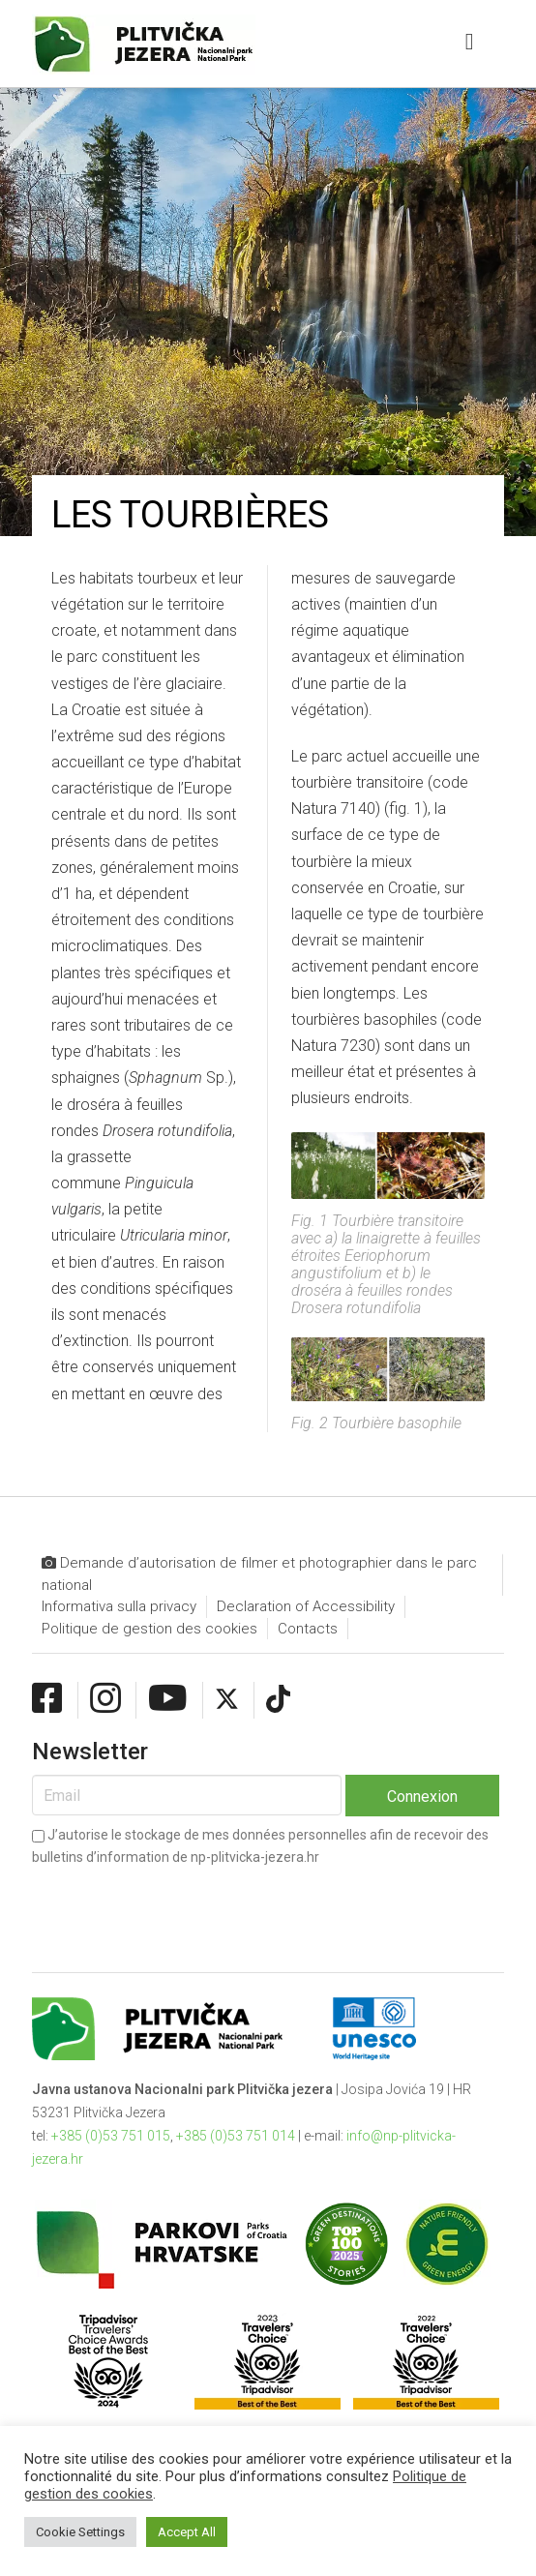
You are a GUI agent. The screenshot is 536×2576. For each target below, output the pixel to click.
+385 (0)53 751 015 (110, 2135)
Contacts (308, 1628)
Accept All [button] (187, 2532)
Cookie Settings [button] (80, 2532)
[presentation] (179, 1903)
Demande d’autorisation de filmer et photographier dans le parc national (259, 1573)
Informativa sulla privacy (119, 1606)
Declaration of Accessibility (306, 1606)
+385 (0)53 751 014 (235, 2135)
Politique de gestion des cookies (149, 1628)
